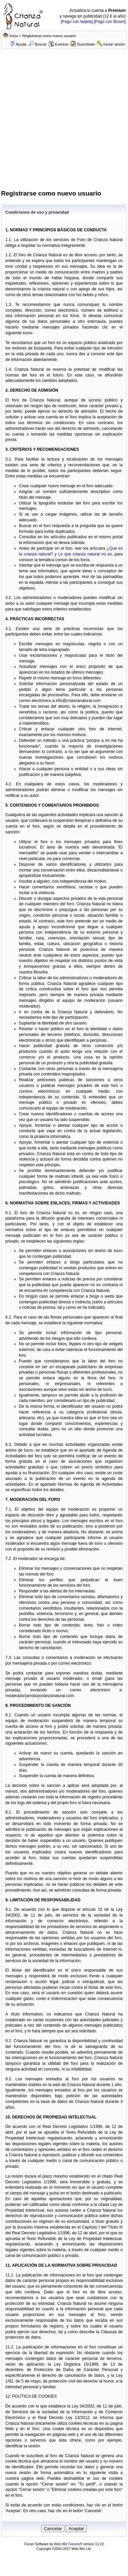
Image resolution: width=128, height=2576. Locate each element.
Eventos (58, 44)
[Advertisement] (63, 122)
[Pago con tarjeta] (77, 21)
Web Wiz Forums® (68, 2544)
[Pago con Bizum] (110, 21)
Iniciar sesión (114, 44)
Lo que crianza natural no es (85, 554)
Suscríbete (86, 44)
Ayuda (21, 44)
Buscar (37, 44)
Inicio (13, 36)
